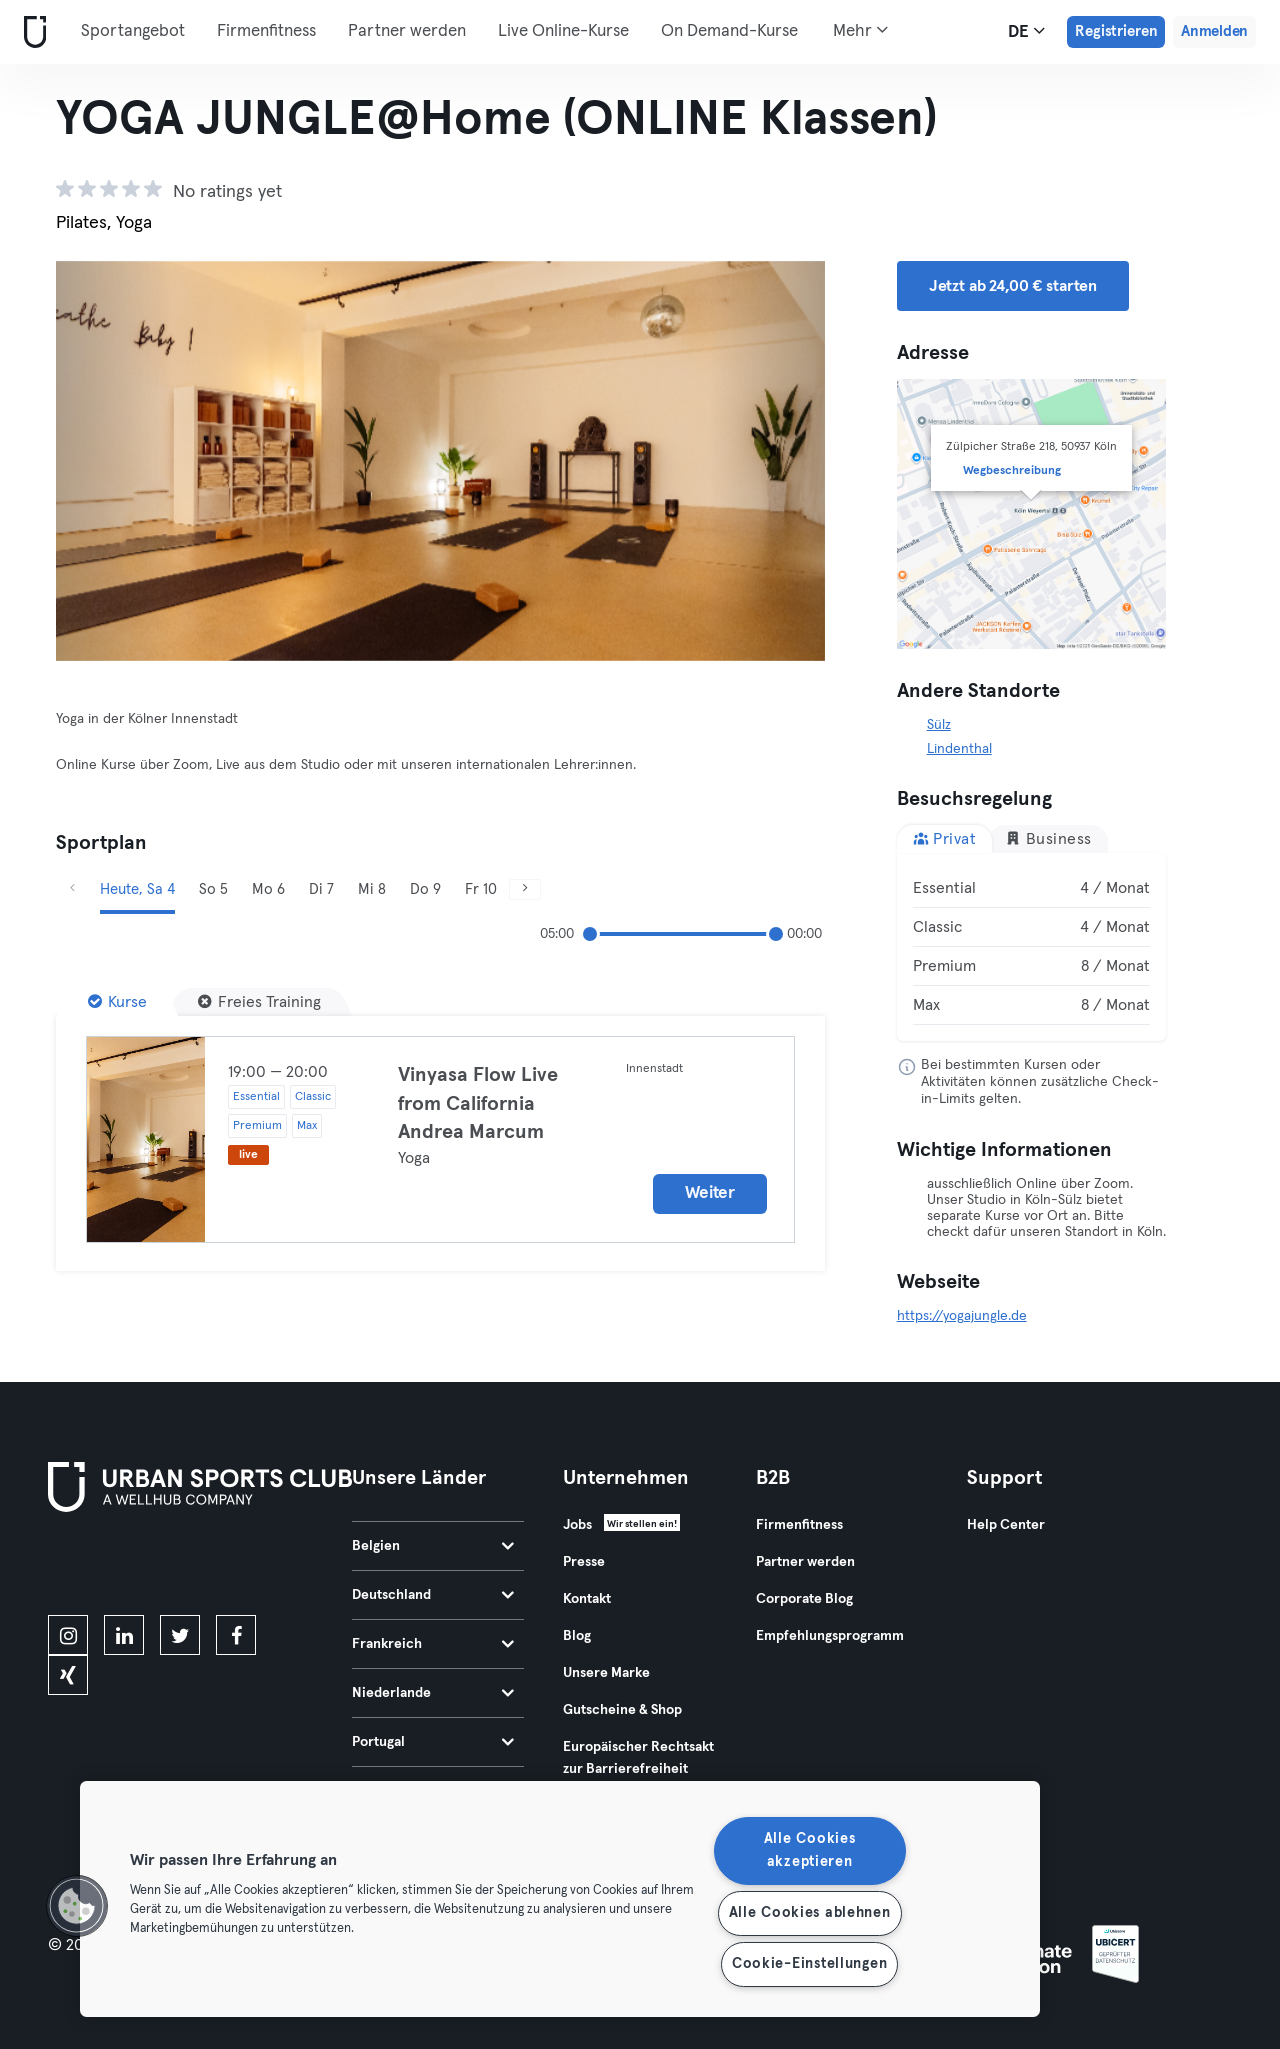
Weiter (709, 1193)
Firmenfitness (266, 31)
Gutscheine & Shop (622, 1710)
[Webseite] (31, 32)
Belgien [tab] (433, 1546)
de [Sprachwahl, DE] (1026, 31)
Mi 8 (372, 889)
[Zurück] (113, 461)
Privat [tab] (945, 838)
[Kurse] (117, 1002)
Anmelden (1214, 31)
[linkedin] (124, 1635)
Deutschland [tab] (433, 1595)
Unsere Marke (606, 1673)
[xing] (68, 1675)
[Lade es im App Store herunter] (115, 1567)
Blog (577, 1636)
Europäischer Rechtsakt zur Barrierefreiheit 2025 (638, 1769)
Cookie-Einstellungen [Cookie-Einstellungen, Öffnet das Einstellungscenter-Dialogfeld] (809, 1964)
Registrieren (1116, 31)
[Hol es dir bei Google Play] (262, 1567)
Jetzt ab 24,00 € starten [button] (1013, 286)
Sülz (939, 725)
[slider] (590, 934)
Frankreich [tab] (433, 1644)
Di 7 (321, 889)
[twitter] (180, 1635)
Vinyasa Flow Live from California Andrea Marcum (478, 1103)
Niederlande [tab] (433, 1693)
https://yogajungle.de (962, 1316)
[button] (77, 1906)
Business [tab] (1048, 838)
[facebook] (236, 1635)
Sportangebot (133, 31)
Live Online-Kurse (563, 31)
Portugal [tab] (433, 1742)
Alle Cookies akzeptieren (810, 1850)
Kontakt (587, 1599)
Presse (584, 1562)
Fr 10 (481, 889)
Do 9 (425, 889)
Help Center (1006, 1525)
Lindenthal (959, 749)
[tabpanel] (1032, 947)
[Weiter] (766, 461)
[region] (560, 1899)
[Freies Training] (259, 1002)
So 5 (213, 889)
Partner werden (407, 31)
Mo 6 (268, 889)
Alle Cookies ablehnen (810, 1913)
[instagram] (68, 1635)
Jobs (577, 1525)
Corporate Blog (804, 1599)
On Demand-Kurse (729, 31)
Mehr (860, 30)
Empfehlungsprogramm (830, 1636)
